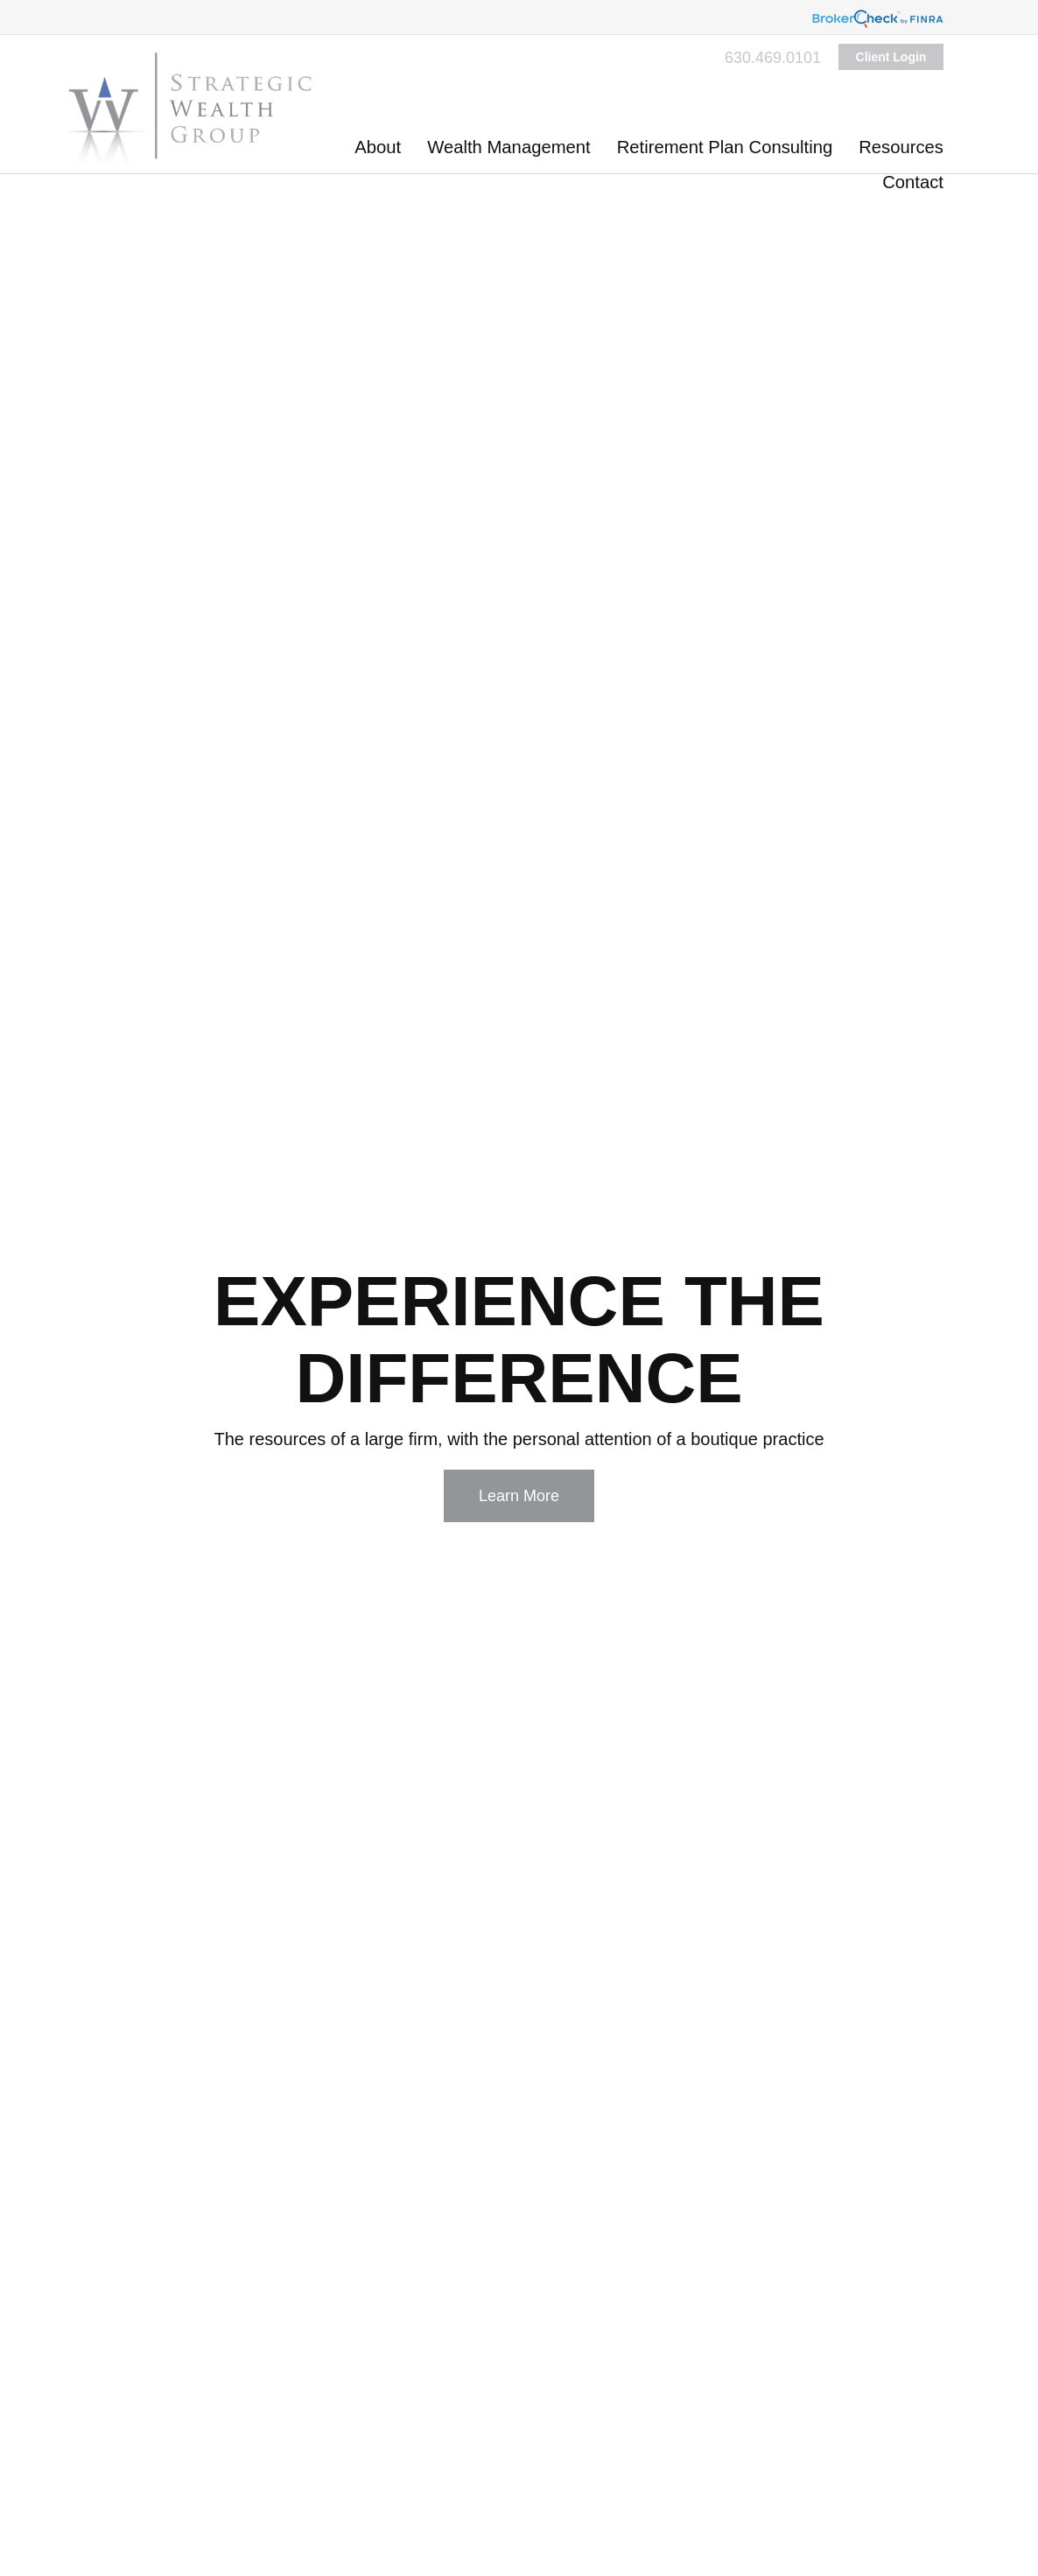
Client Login (891, 57)
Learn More (519, 1496)
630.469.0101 (773, 58)
